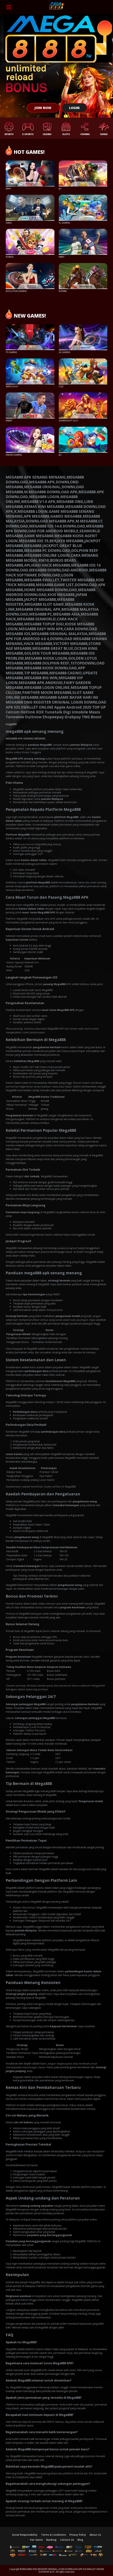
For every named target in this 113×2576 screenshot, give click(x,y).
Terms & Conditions (53, 2534)
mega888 (11, 724)
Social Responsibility (24, 2534)
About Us (95, 2534)
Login (74, 108)
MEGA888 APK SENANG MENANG (25, 738)
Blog (80, 2539)
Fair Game (36, 2539)
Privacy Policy (77, 2534)
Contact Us (67, 2539)
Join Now (42, 108)
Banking (51, 2539)
